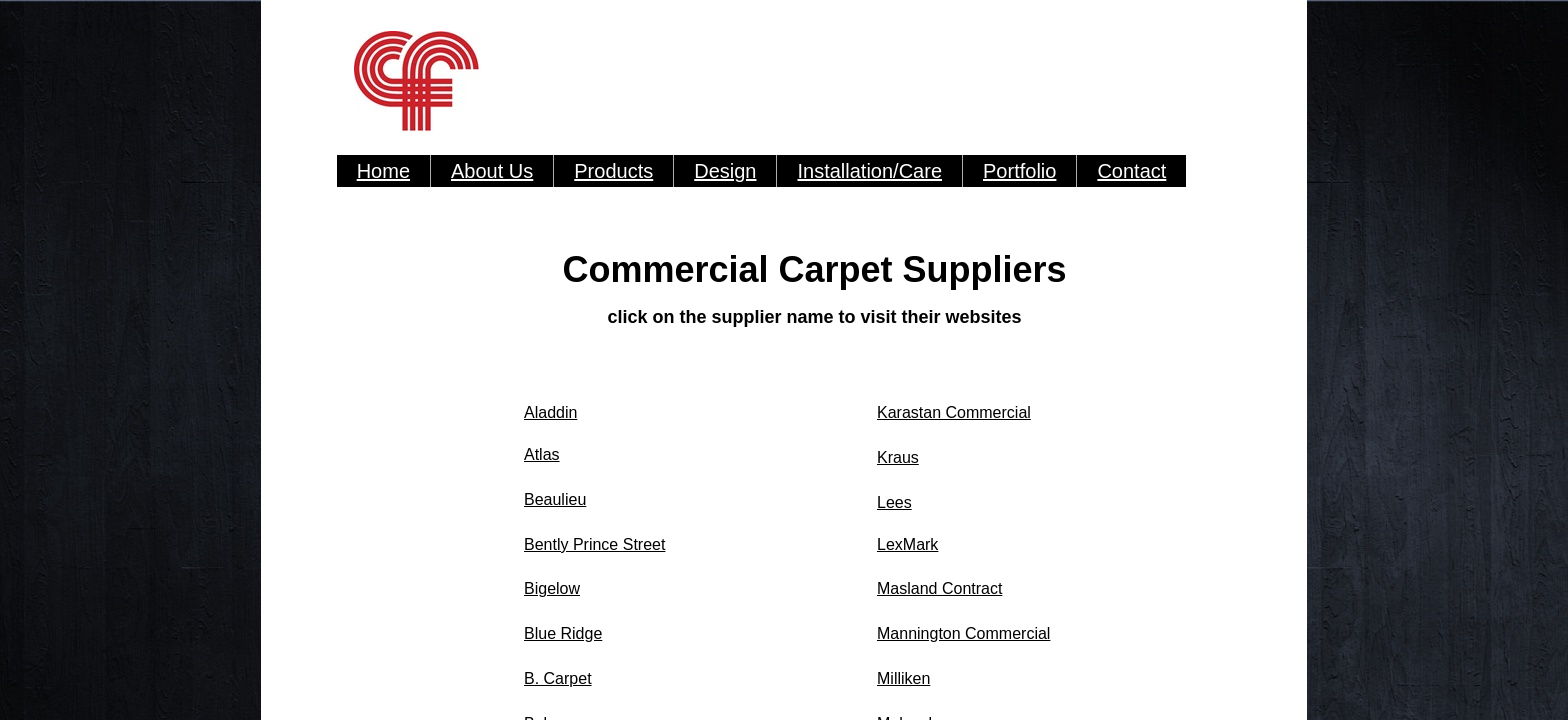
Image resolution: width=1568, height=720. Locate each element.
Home (383, 171)
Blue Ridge (563, 633)
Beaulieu (555, 499)
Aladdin (550, 412)
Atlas (542, 454)
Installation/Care (869, 171)
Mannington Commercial (963, 633)
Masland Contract (939, 588)
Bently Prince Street (594, 544)
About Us (492, 171)
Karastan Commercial (954, 412)
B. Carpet (558, 678)
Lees (894, 502)
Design (725, 171)
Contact (1131, 171)
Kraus (898, 457)
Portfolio (1019, 171)
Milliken (903, 678)
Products (613, 171)
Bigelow (552, 588)
